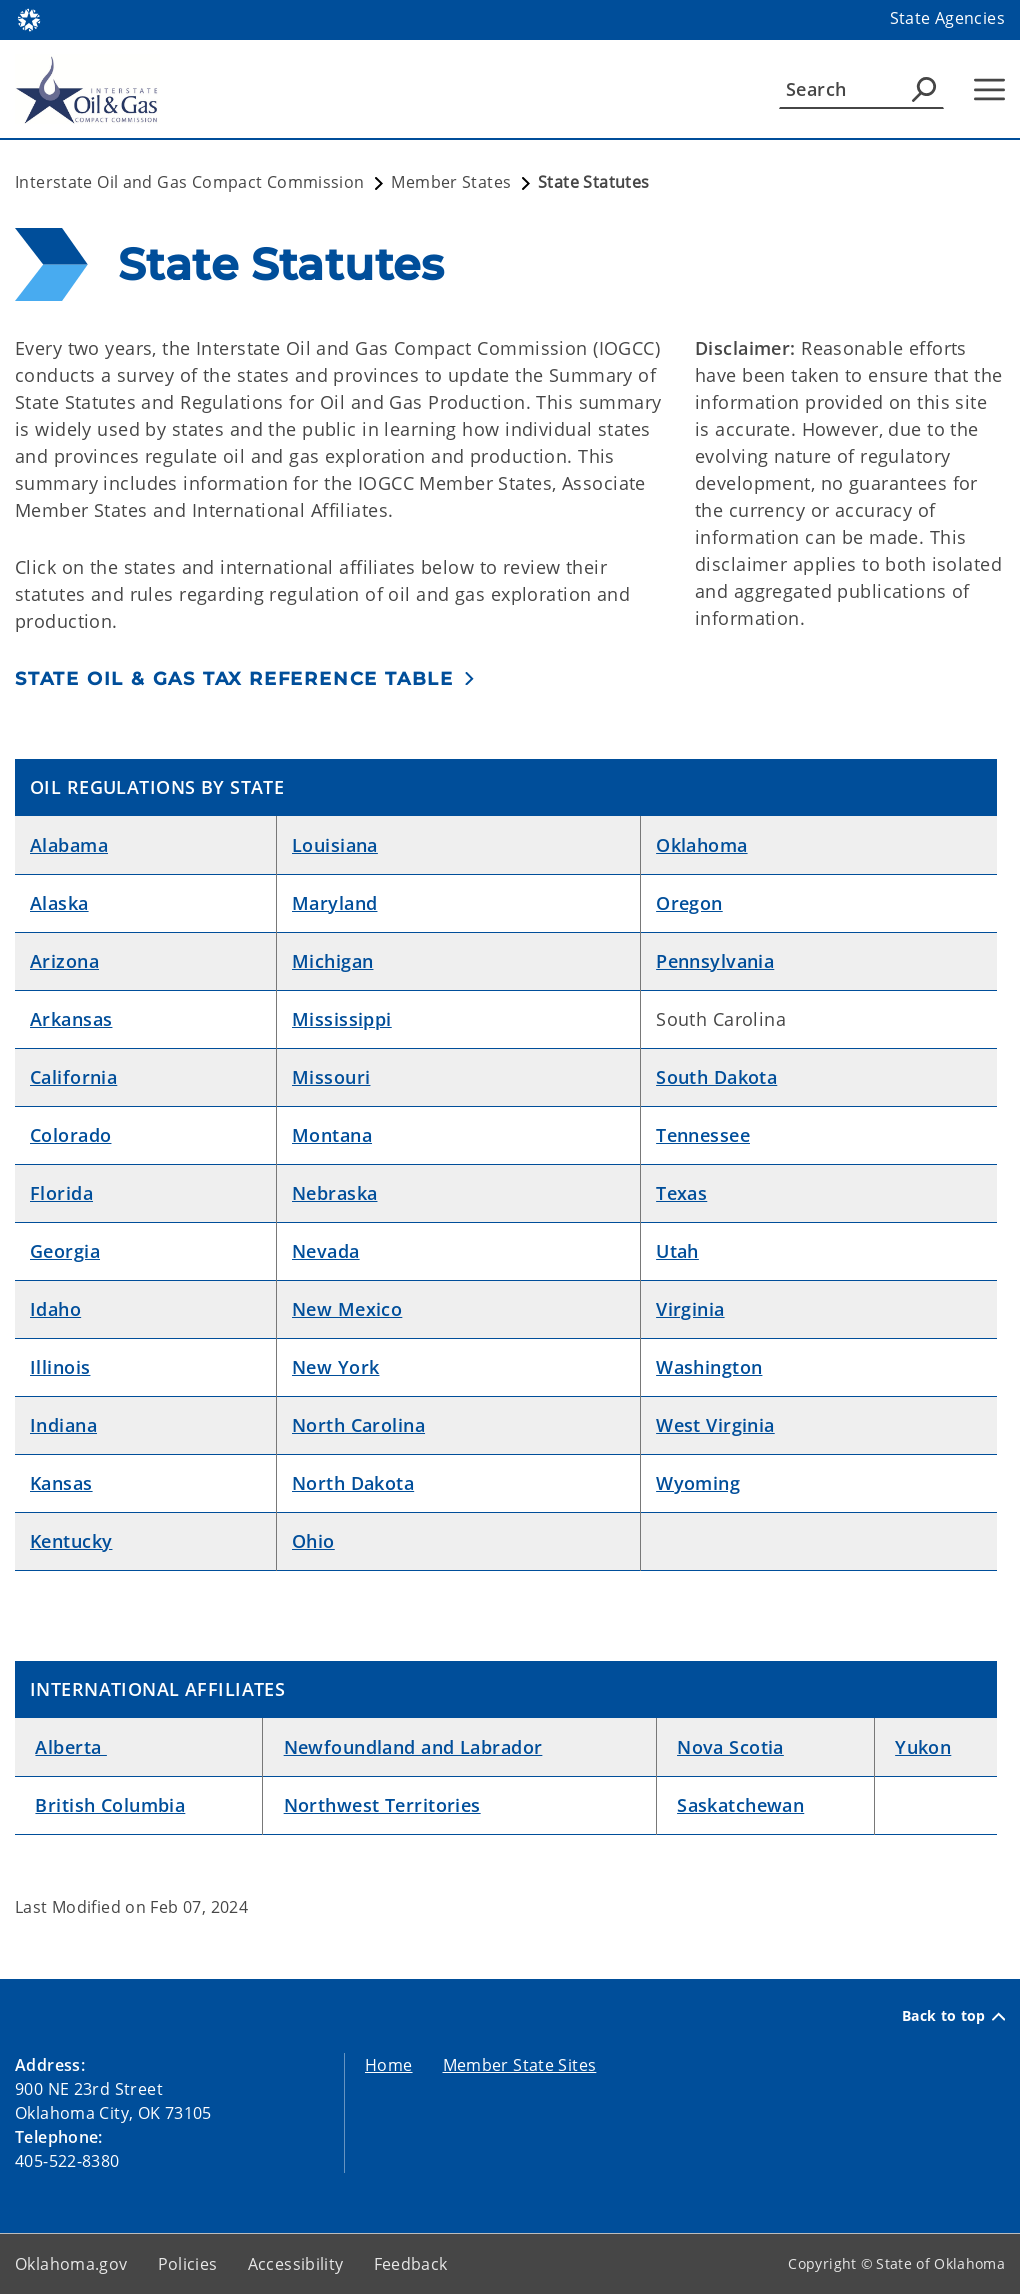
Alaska (59, 903)
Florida (61, 1193)
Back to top (953, 2016)
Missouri (331, 1077)
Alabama (69, 845)
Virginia (690, 1309)
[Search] (861, 89)
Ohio (313, 1541)
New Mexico (347, 1309)
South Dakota (716, 1077)
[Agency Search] (924, 89)
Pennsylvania (715, 961)
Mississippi (342, 1019)
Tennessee (703, 1135)
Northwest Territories (382, 1805)
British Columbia (110, 1805)
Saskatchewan (740, 1805)
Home (389, 2065)
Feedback (411, 2264)
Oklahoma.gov (71, 2264)
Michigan (332, 961)
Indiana (63, 1425)
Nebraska (334, 1193)
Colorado (70, 1135)
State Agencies (947, 18)
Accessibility (296, 2264)
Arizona (64, 961)
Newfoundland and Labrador (413, 1747)
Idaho (55, 1309)
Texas (681, 1193)
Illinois (60, 1367)
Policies (188, 2264)
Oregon (689, 903)
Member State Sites (520, 2065)
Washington (709, 1367)
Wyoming (698, 1483)
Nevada (326, 1251)
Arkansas (71, 1019)
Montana (332, 1135)
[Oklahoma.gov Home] (29, 18)
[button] (245, 678)
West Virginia (715, 1425)
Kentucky (71, 1541)
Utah (677, 1251)
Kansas (61, 1483)
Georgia (65, 1251)
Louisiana (335, 845)
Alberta (70, 1747)
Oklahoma (701, 845)
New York (335, 1367)
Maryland (334, 903)
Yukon (923, 1747)
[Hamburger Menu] (989, 89)
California (73, 1077)
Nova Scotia (730, 1747)
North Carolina (358, 1425)
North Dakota (353, 1483)
